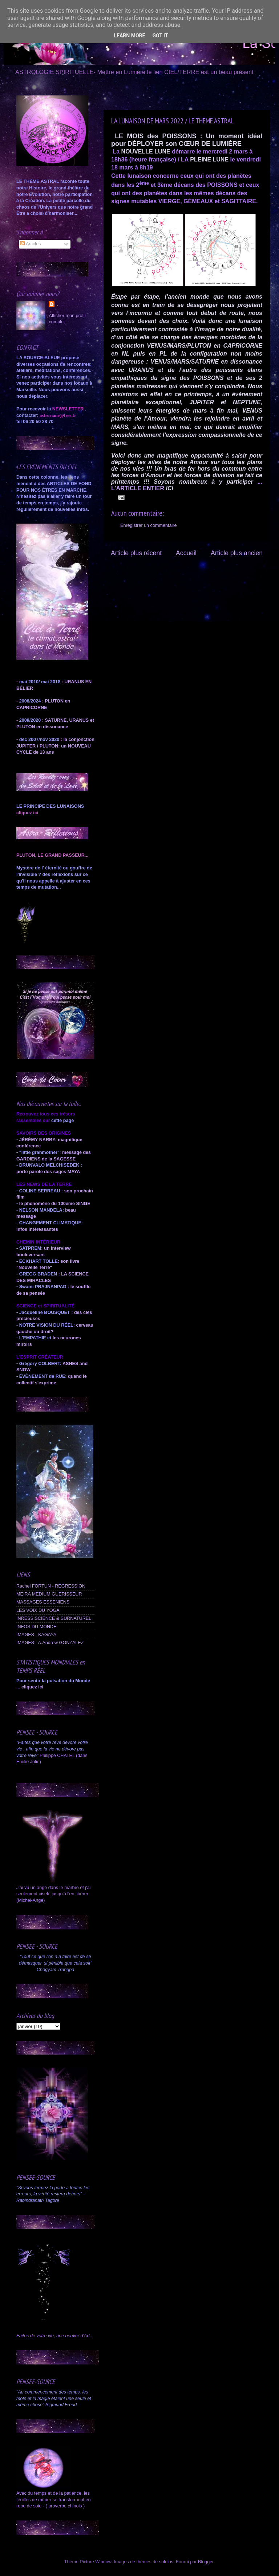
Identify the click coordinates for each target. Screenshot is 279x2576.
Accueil (186, 553)
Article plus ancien (237, 553)
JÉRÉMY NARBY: (38, 1139)
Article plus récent (136, 553)
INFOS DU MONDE (36, 1626)
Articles (30, 243)
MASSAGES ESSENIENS (42, 1602)
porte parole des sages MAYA (48, 1171)
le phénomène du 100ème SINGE (54, 1203)
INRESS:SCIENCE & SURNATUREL (53, 1618)
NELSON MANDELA (40, 1210)
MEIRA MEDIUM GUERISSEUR (49, 1594)
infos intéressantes (37, 1229)
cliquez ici (32, 1687)
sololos (166, 2561)
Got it (160, 35)
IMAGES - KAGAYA (36, 1634)
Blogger (206, 2561)
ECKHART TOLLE (38, 1261)
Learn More (129, 35)
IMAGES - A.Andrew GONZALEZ (50, 1642)
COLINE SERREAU (39, 1190)
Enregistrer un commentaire (148, 525)
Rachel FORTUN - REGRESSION (50, 1586)
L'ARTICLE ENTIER (138, 488)
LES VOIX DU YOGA (38, 1610)
